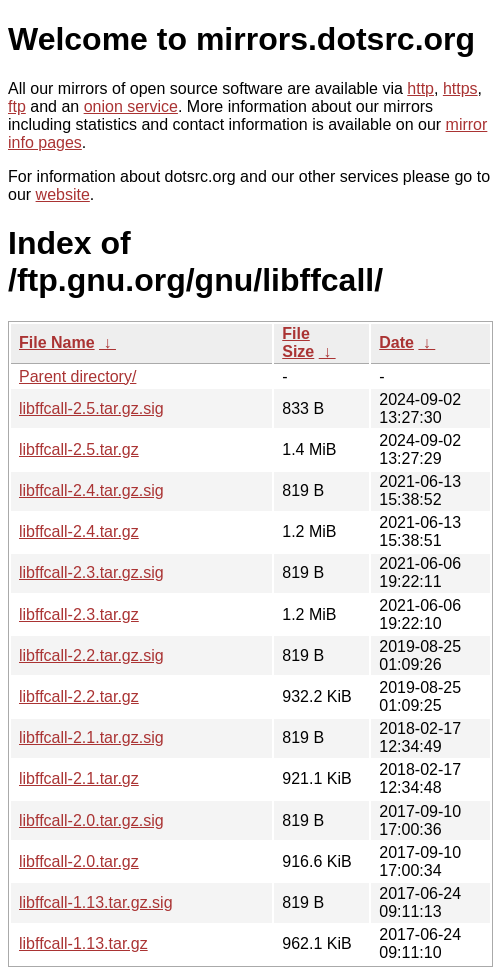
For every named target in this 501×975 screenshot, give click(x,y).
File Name (57, 342)
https (460, 88)
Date (396, 342)
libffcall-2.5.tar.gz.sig (91, 408)
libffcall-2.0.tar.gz (79, 861)
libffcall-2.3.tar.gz (79, 614)
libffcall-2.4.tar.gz (79, 531)
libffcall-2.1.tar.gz (79, 778)
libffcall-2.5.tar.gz (79, 449)
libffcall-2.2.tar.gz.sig (91, 655)
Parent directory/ (77, 376)
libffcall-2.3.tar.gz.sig (91, 572)
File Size (298, 342)
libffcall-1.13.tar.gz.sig (96, 902)
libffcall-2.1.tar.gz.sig (91, 737)
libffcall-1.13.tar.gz (83, 943)
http (420, 88)
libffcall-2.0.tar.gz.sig (91, 820)
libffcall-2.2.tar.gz (79, 696)
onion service (131, 106)
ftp (17, 106)
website (63, 194)
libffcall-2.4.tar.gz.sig (91, 490)
